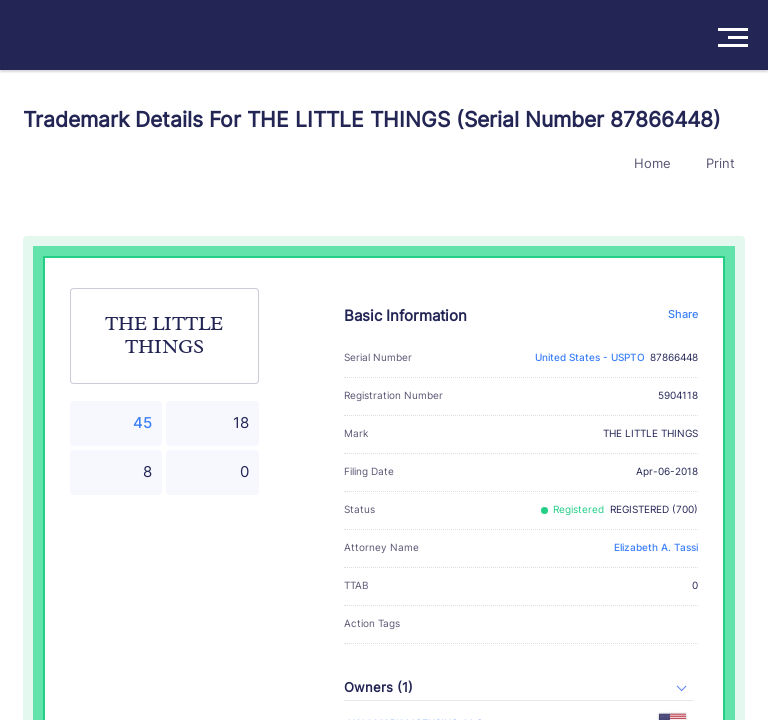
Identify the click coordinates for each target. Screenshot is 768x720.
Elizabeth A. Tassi (656, 547)
